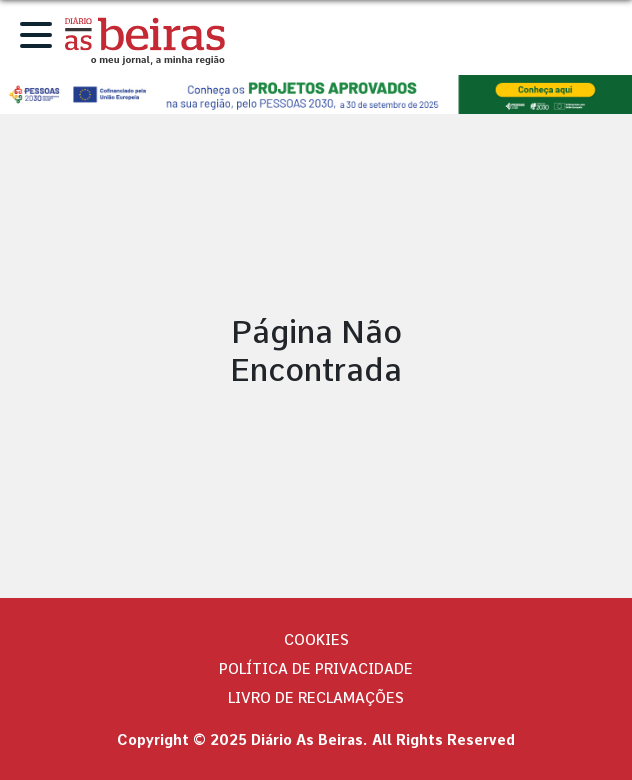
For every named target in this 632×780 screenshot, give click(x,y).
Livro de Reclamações (316, 698)
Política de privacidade (316, 669)
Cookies (316, 640)
